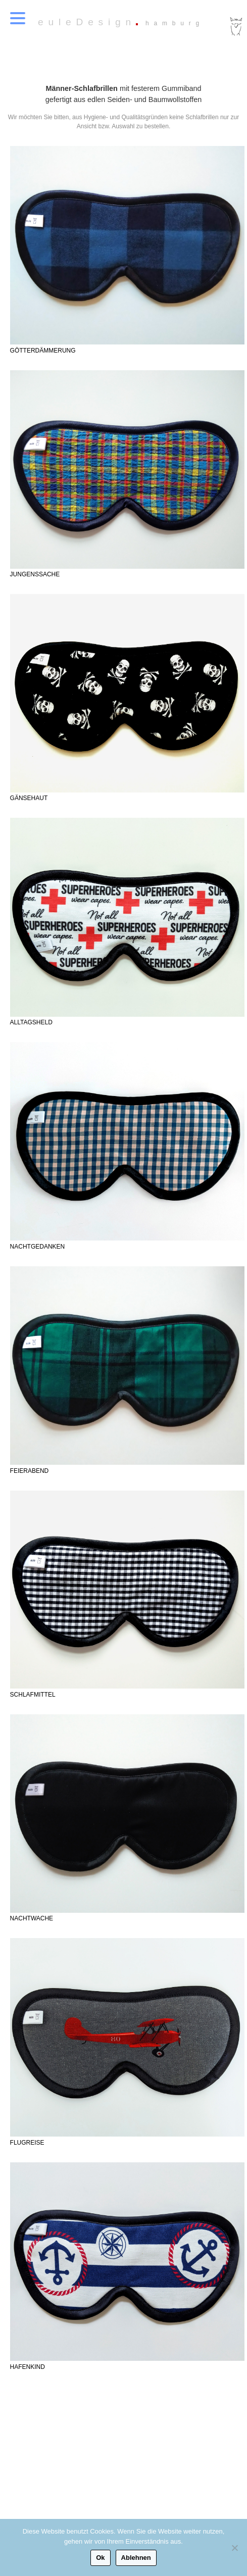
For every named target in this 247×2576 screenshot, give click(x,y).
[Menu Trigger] (18, 18)
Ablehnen (136, 2557)
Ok (100, 2557)
